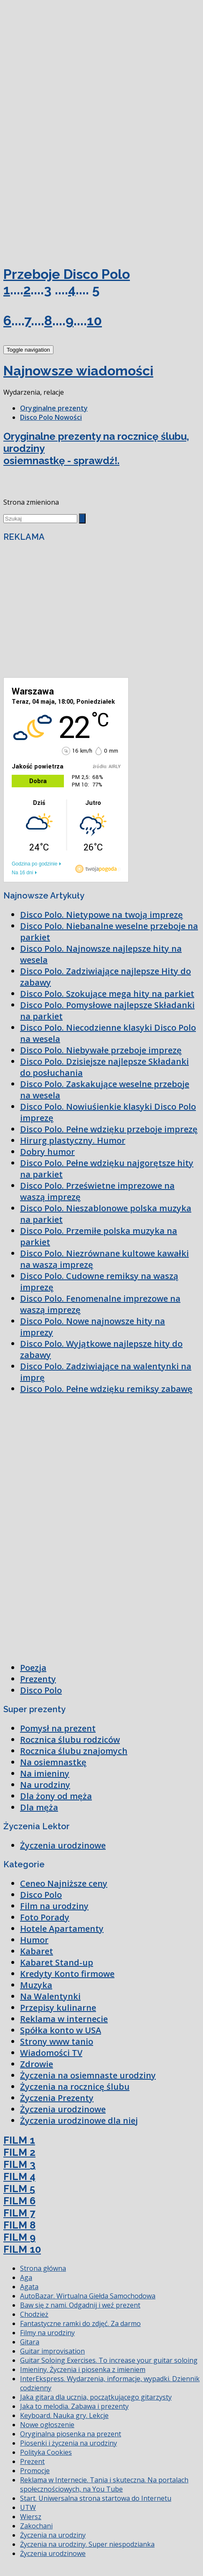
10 (94, 320)
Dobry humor (47, 1151)
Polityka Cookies (46, 2452)
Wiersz (30, 2516)
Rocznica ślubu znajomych (73, 1750)
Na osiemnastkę (53, 1762)
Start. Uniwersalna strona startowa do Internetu (95, 2498)
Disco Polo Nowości (51, 417)
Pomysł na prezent (58, 1728)
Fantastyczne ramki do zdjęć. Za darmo (80, 2323)
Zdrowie (36, 2064)
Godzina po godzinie (34, 864)
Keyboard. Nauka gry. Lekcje (64, 2415)
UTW (28, 2507)
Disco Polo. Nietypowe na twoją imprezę (101, 914)
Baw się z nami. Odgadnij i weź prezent (80, 2305)
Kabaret (36, 1951)
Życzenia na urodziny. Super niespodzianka (87, 2544)
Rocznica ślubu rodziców (70, 1739)
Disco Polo (41, 1690)
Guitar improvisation (52, 2351)
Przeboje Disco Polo (66, 274)
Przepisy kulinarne (58, 2007)
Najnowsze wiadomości (78, 370)
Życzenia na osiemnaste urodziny (88, 2075)
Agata (29, 2286)
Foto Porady (44, 1917)
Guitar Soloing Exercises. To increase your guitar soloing (109, 2360)
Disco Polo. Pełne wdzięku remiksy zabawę (106, 1388)
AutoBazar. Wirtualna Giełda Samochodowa (87, 2295)
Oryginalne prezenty (54, 408)
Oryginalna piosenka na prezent (70, 2433)
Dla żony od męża (56, 1796)
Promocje (35, 2470)
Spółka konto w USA (60, 2030)
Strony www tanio (56, 2041)
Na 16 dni (22, 873)
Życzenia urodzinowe (63, 1845)
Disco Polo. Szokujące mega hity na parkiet (107, 993)
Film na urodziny (54, 1906)
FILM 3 (19, 2164)
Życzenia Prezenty (57, 2098)
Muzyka (36, 1985)
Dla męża (39, 1807)
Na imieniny (44, 1773)
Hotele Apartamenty (62, 1928)
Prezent (32, 2461)
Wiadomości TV (51, 2052)
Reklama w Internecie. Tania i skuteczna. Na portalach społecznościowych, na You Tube (104, 2484)
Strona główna (43, 2268)
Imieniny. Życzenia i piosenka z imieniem (82, 2369)
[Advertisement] (66, 66)
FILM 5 (19, 2189)
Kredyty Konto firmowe (67, 1973)
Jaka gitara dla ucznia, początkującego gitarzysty (96, 2397)
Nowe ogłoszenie (47, 2424)
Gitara (29, 2341)
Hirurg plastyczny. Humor (72, 1140)
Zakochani (36, 2525)
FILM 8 (19, 2225)
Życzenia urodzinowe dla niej (79, 2120)
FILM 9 (19, 2237)
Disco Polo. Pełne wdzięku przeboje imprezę (109, 1129)
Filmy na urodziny (47, 2332)
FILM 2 (19, 2152)
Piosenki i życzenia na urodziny (68, 2443)
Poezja (33, 1667)
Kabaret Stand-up (56, 1962)
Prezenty (38, 1679)
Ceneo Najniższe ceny (63, 1883)
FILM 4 (19, 2176)
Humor (34, 1939)
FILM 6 (19, 2201)
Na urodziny (45, 1784)
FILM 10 (22, 2249)
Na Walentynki (50, 1996)
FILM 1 (19, 2140)
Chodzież (34, 2314)
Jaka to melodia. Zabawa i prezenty (74, 2406)
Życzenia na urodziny (53, 2535)
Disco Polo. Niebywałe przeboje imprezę (101, 1050)
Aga (26, 2277)
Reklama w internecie (64, 2019)
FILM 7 (19, 2213)
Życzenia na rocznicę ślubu (74, 2086)
